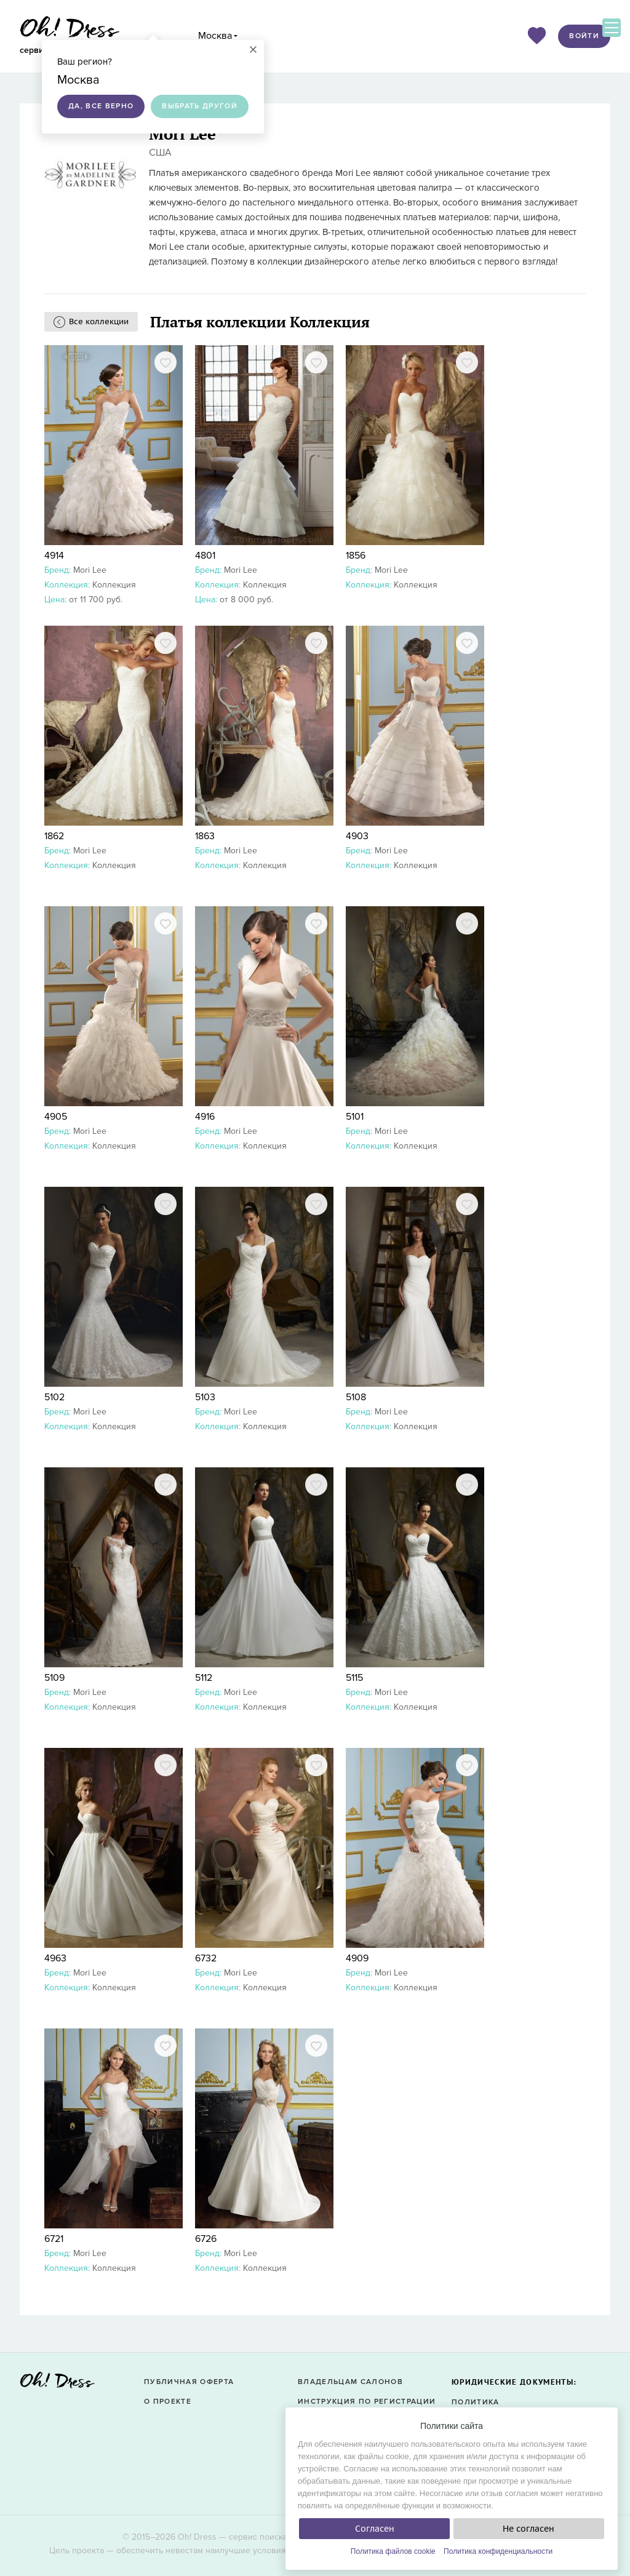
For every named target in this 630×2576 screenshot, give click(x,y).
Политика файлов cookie (393, 2551)
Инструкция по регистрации (367, 2401)
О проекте (167, 2401)
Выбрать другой (199, 106)
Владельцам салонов (350, 2382)
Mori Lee (89, 570)
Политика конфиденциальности (498, 2551)
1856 (355, 555)
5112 (203, 1678)
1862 (54, 836)
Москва (215, 36)
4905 (55, 1117)
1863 (205, 836)
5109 (54, 1678)
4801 (205, 555)
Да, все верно (101, 106)
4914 (54, 555)
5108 (356, 1397)
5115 (354, 1678)
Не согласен (528, 2528)
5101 (355, 1117)
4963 (55, 1958)
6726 (206, 2239)
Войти (584, 36)
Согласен (374, 2528)
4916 (205, 1117)
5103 (205, 1397)
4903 (357, 836)
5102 (54, 1397)
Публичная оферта (189, 2382)
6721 (53, 2239)
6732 (206, 1958)
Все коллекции (99, 321)
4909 (357, 1958)
